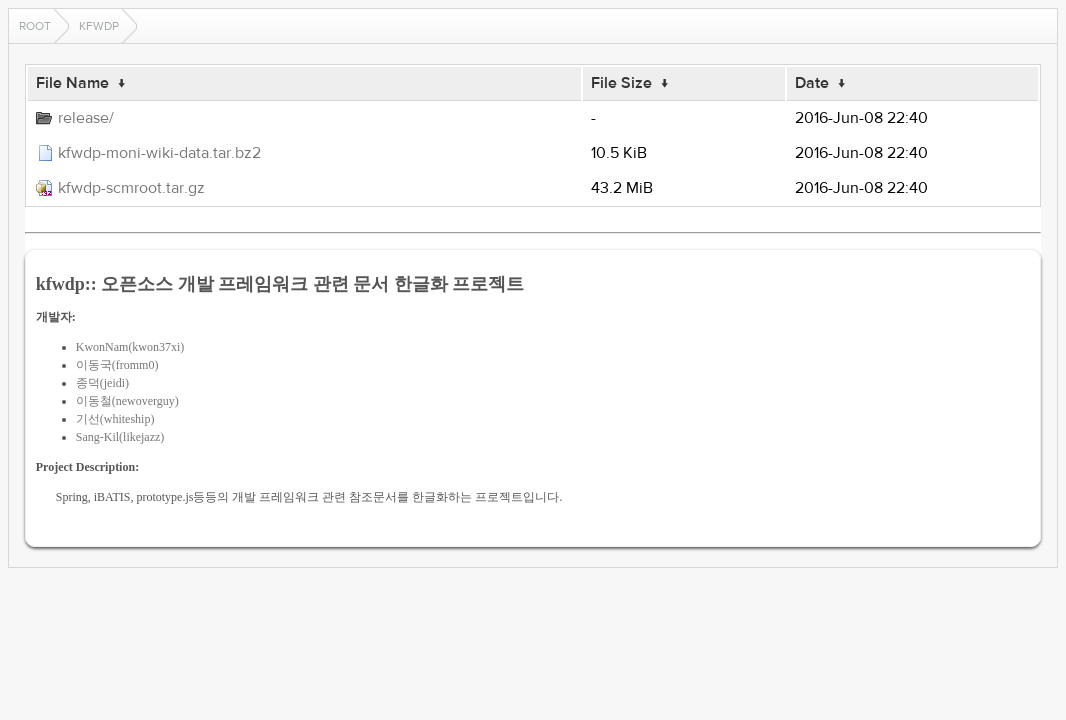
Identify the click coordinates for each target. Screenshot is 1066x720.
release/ (86, 118)
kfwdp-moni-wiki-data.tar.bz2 (159, 153)
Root (35, 26)
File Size (621, 83)
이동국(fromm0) (117, 365)
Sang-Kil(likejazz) (120, 437)
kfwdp (99, 26)
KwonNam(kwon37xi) (130, 347)
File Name (72, 83)
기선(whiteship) (115, 419)
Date (812, 83)
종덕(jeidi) (102, 383)
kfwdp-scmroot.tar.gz (131, 188)
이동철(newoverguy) (127, 401)
